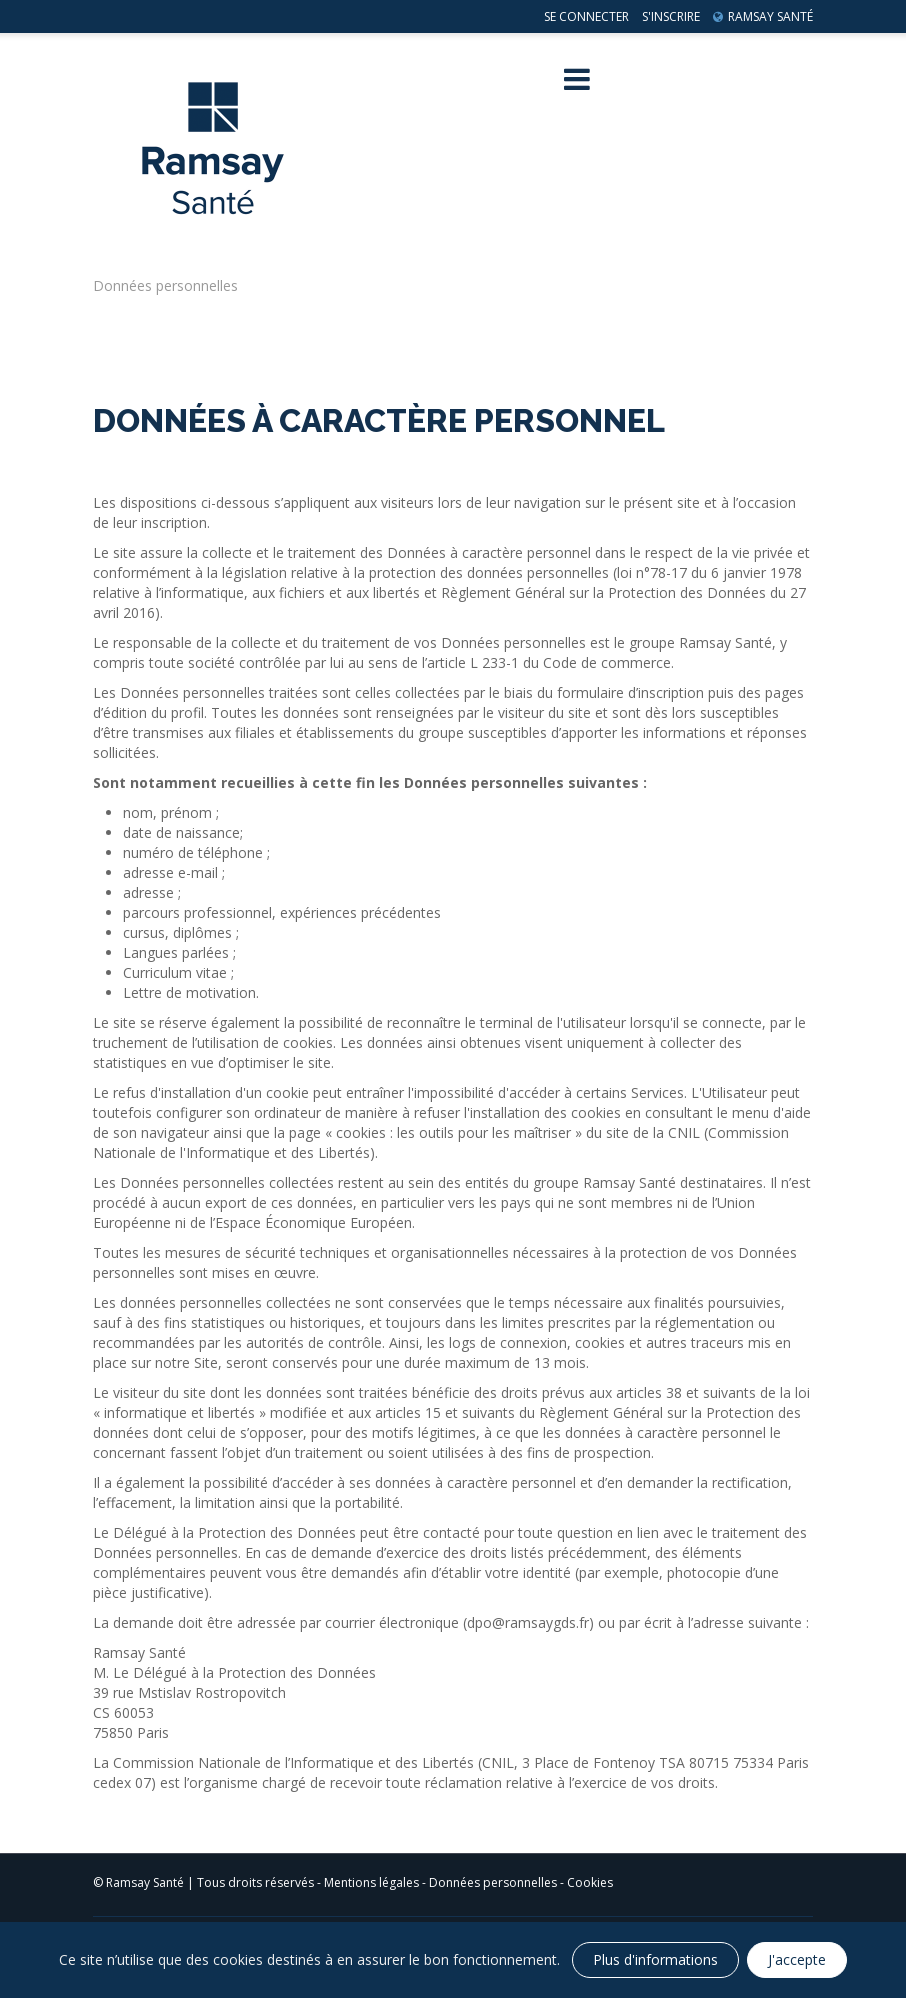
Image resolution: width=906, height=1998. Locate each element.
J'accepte (797, 1959)
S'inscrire (671, 16)
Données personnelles (493, 1882)
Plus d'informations (655, 1959)
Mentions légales (371, 1882)
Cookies (590, 1882)
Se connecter (586, 16)
